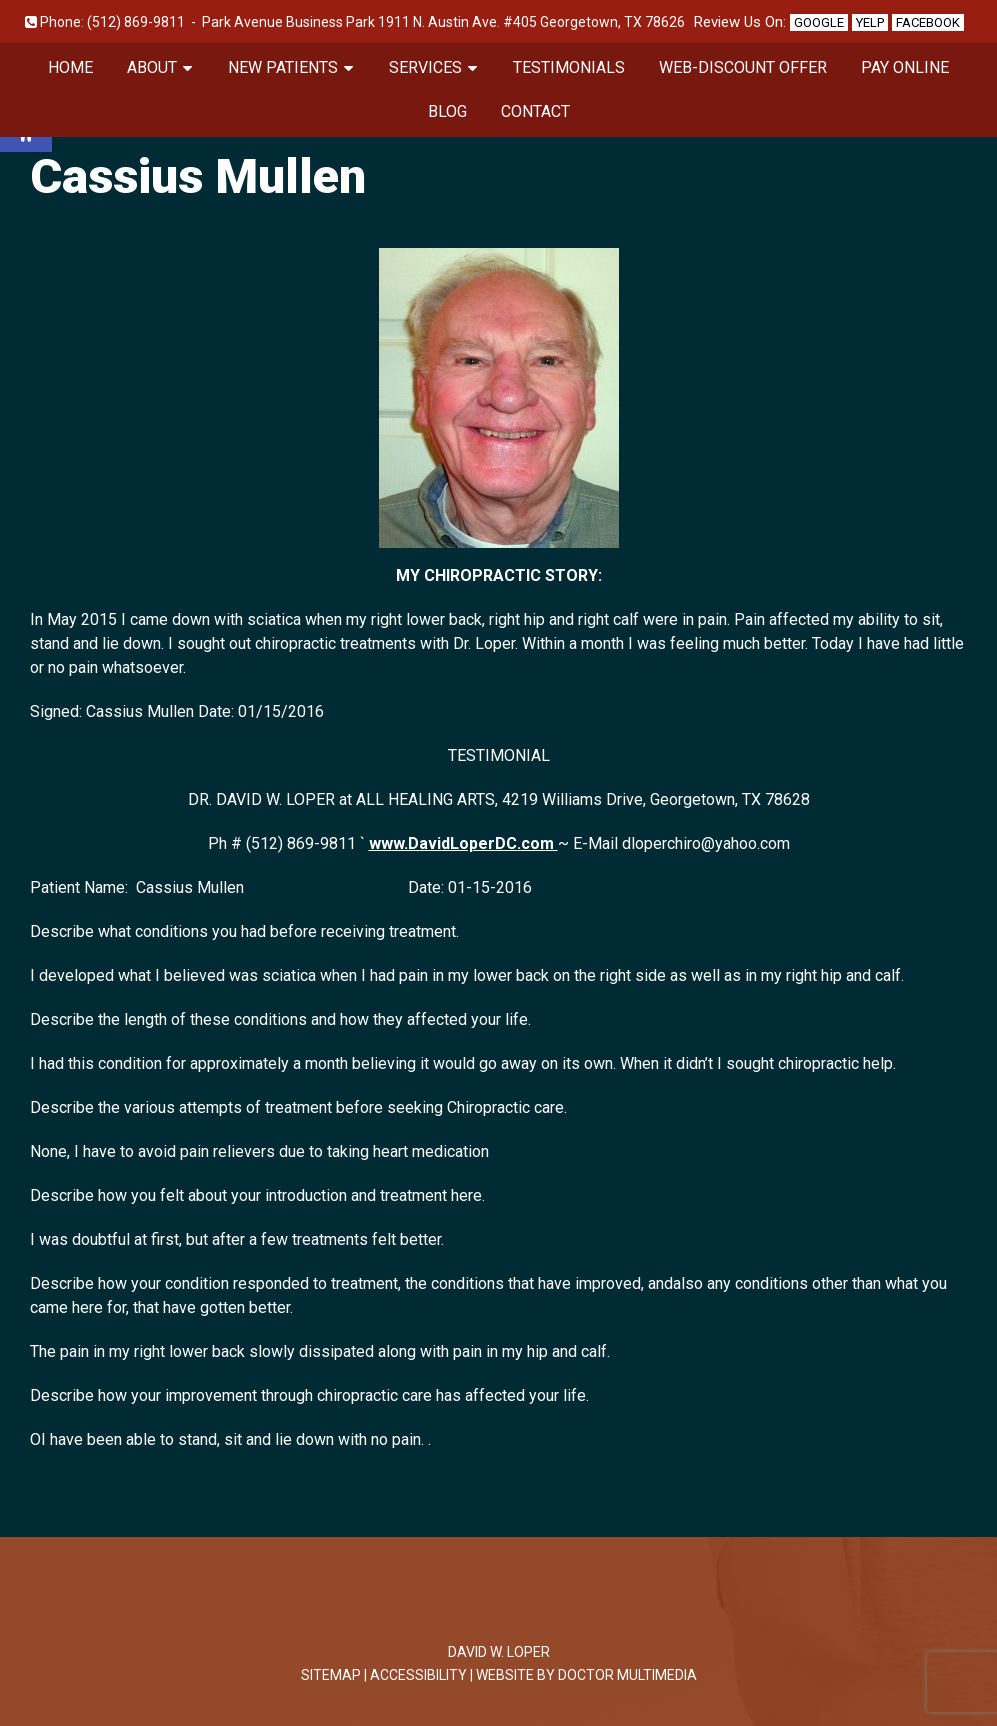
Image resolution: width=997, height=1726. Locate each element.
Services (425, 67)
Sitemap (331, 1675)
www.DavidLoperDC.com (463, 843)
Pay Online (905, 67)
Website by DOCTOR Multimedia (586, 1675)
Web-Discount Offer (743, 67)
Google (819, 22)
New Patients (283, 67)
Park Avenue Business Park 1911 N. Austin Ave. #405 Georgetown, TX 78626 (443, 22)
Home (70, 67)
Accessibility (418, 1675)
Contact (535, 111)
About (152, 67)
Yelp (870, 22)
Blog (447, 111)
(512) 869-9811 (136, 22)
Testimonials (569, 67)
